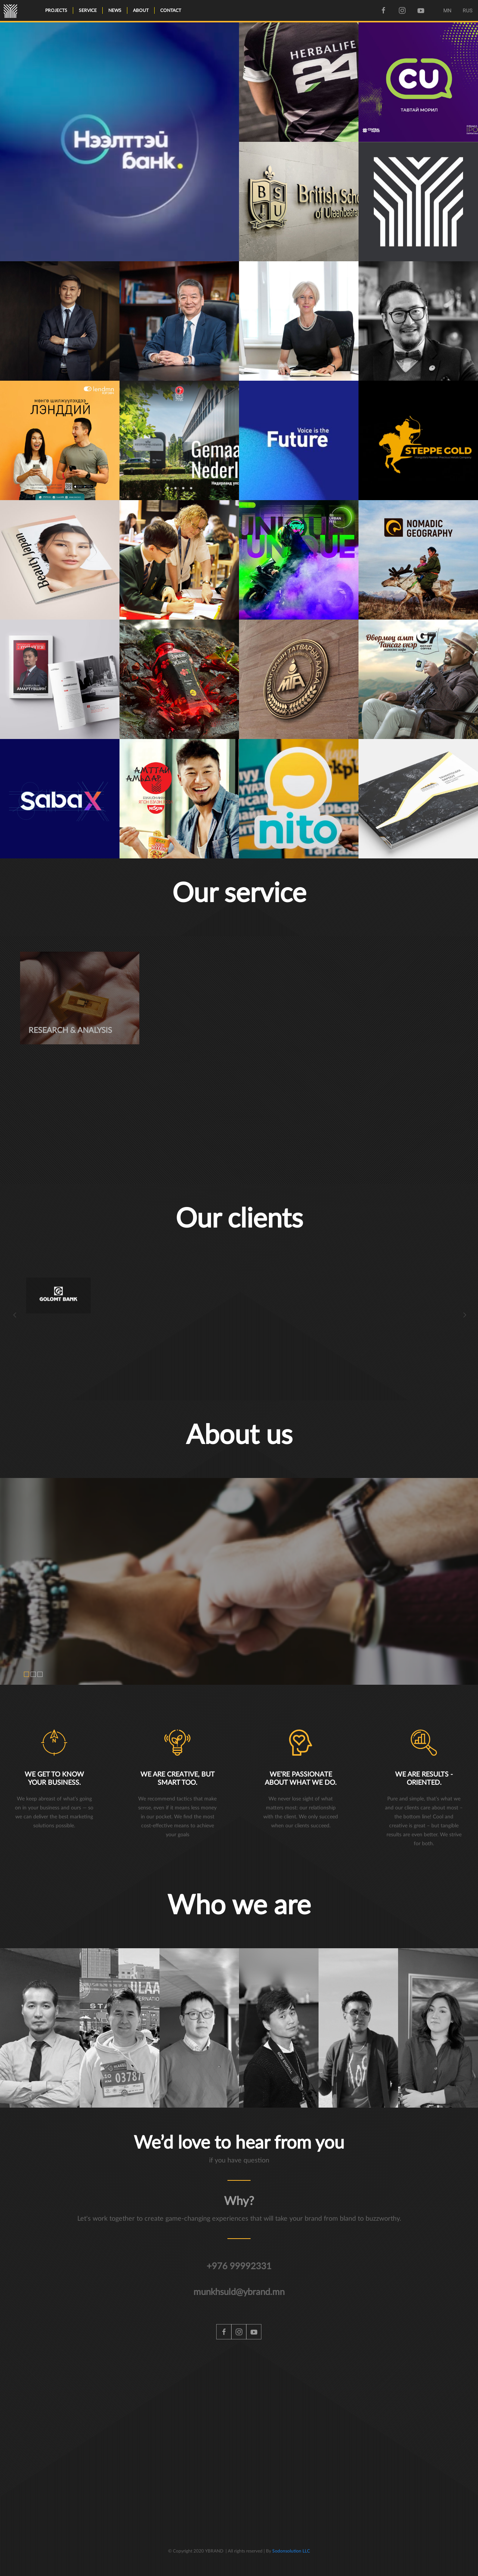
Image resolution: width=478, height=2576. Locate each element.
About (141, 10)
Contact (170, 10)
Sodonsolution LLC (290, 2551)
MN (447, 10)
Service (88, 10)
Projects (56, 10)
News (114, 10)
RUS (467, 10)
